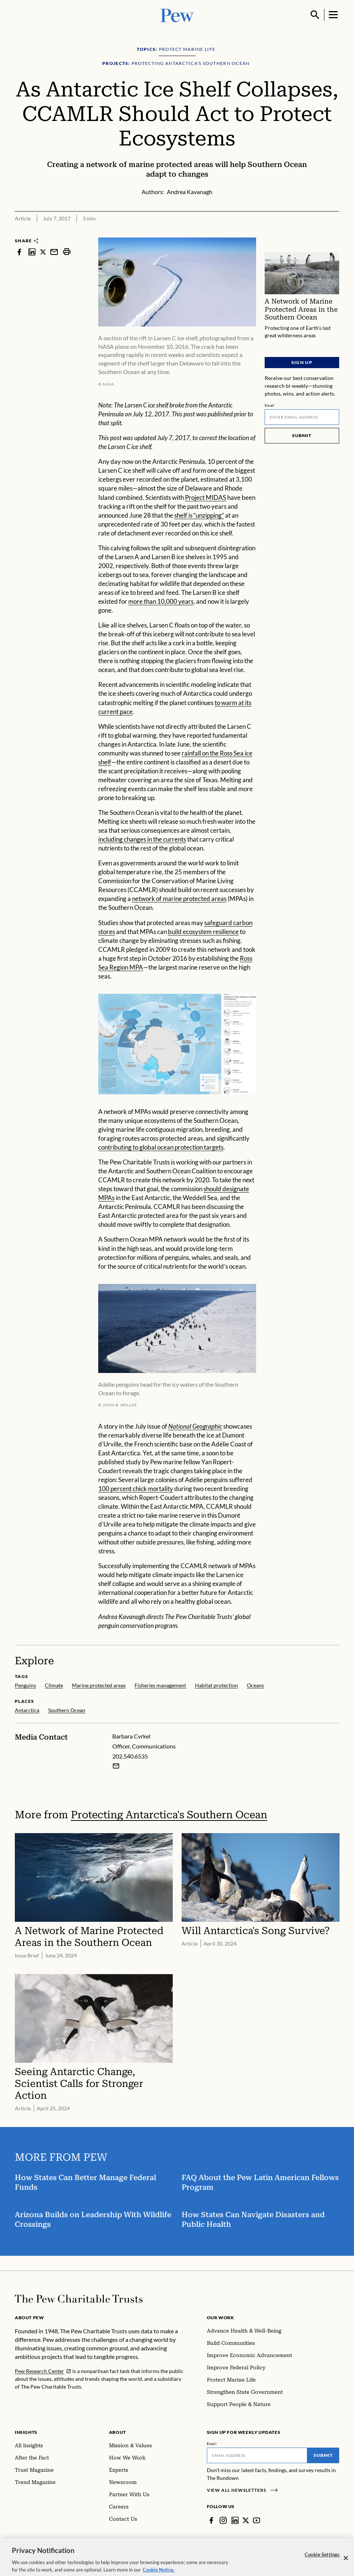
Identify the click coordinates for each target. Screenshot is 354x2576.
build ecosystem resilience (203, 931)
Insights (26, 2432)
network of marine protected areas (179, 898)
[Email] (302, 417)
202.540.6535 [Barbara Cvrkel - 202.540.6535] (130, 1755)
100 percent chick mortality (135, 1488)
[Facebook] (211, 2520)
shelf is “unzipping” (199, 515)
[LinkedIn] (235, 2520)
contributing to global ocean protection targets (161, 1147)
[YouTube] (256, 2520)
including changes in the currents (142, 839)
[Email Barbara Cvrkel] (116, 1765)
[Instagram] (223, 2520)
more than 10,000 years (160, 601)
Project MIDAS (205, 497)
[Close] (346, 2564)
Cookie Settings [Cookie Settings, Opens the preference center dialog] (322, 2561)
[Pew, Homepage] (177, 14)
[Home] (79, 2299)
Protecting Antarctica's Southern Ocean (169, 1814)
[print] (66, 251)
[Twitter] (245, 2520)
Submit (302, 435)
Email (270, 405)
